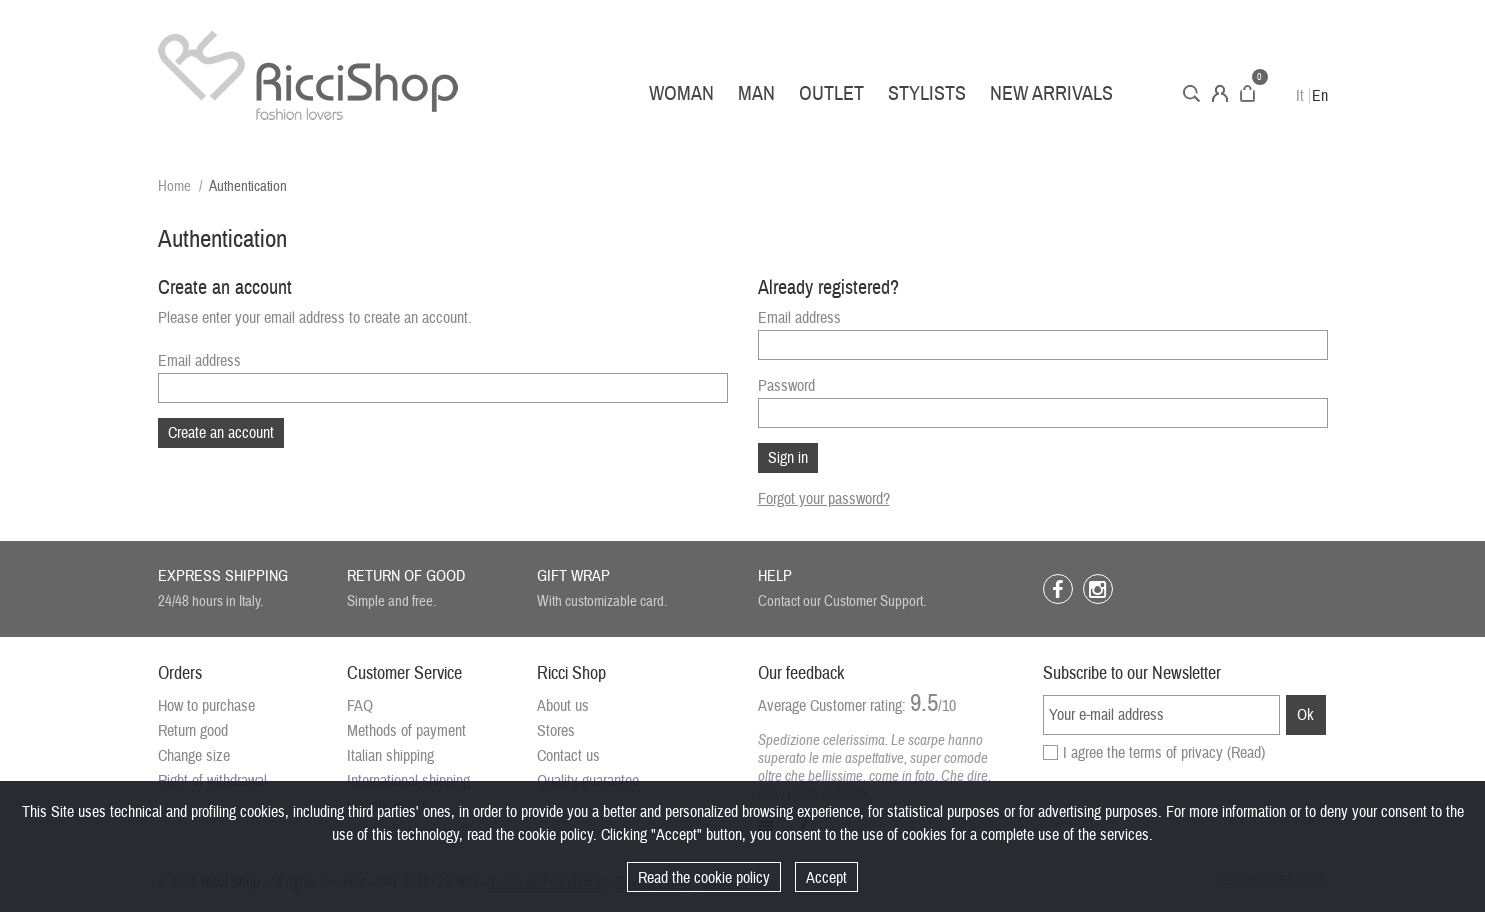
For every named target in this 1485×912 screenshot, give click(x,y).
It (1300, 96)
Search (1191, 93)
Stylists (927, 93)
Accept (826, 878)
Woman (681, 93)
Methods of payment (406, 731)
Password (786, 386)
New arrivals (1051, 93)
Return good (193, 731)
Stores (556, 731)
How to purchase (206, 706)
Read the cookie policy (704, 878)
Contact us (568, 756)
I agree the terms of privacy (1164, 753)
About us (563, 706)
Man (756, 93)
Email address (199, 361)
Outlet (831, 93)
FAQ (360, 706)
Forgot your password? (824, 499)
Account (1220, 93)
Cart (1247, 93)
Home (174, 186)
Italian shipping (390, 756)
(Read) (1246, 753)
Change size (194, 756)
